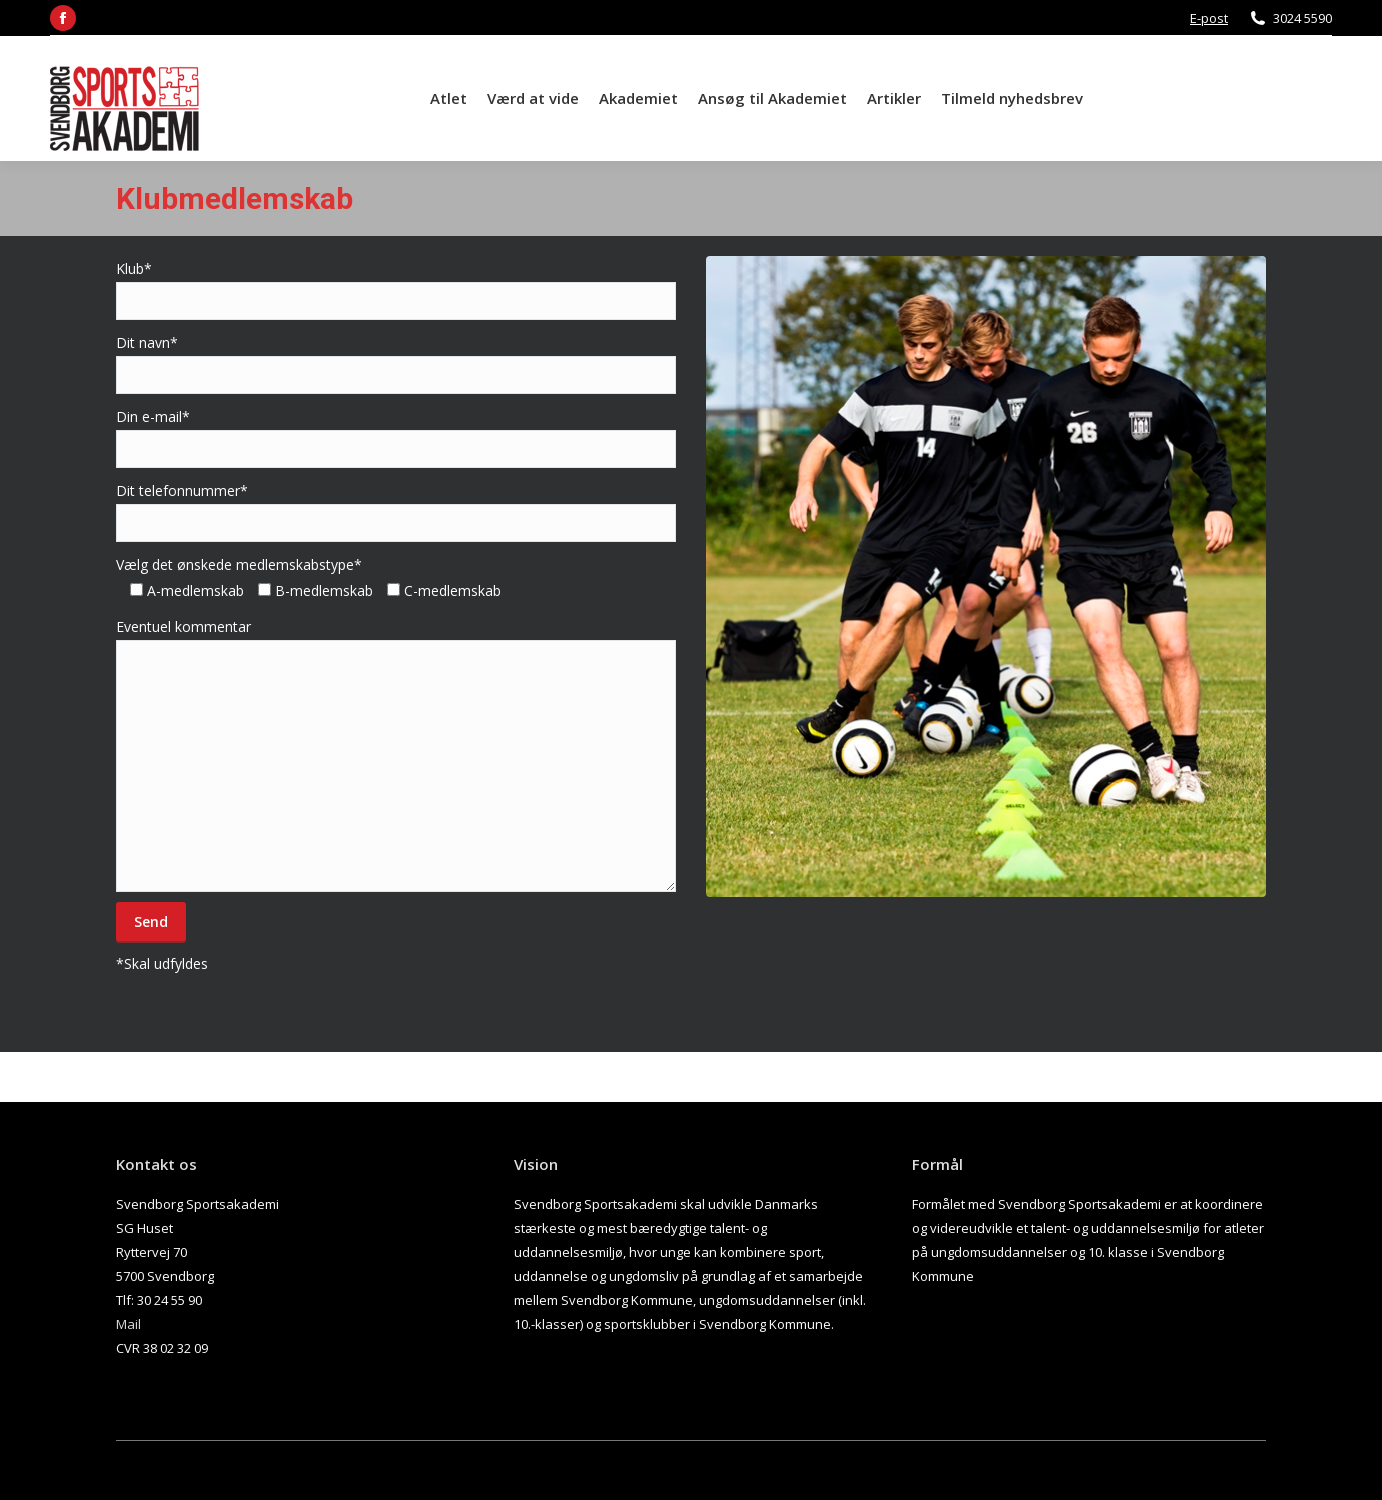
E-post (1209, 18)
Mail (128, 1324)
